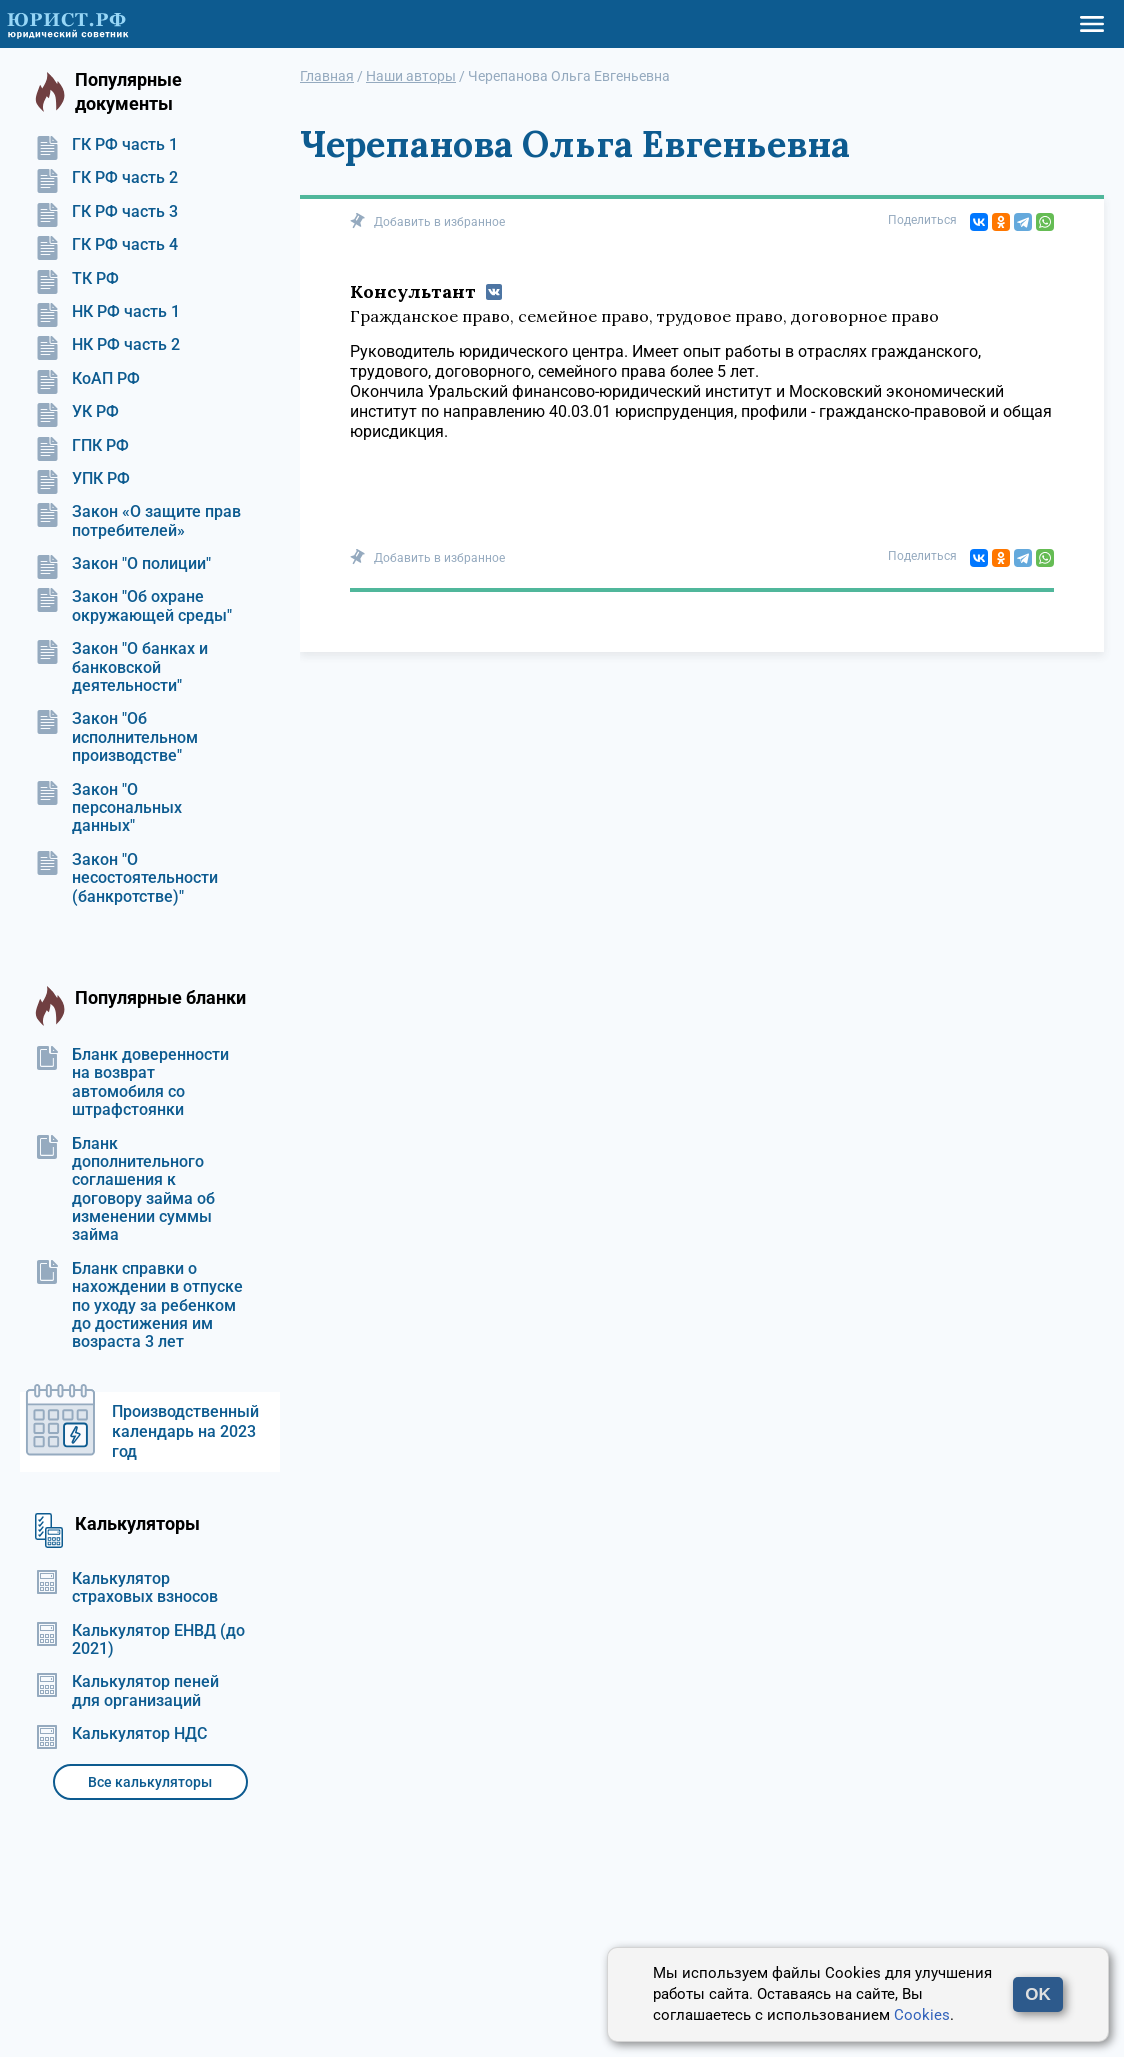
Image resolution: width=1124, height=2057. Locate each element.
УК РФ (77, 412)
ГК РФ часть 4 (106, 245)
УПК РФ (82, 479)
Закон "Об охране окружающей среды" (133, 606)
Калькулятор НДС (121, 1734)
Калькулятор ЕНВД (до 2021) (140, 1640)
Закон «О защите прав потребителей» (138, 521)
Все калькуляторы (150, 1782)
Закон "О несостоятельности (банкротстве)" (126, 878)
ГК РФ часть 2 (106, 178)
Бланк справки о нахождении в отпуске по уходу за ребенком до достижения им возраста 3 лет (139, 1306)
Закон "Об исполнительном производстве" (116, 737)
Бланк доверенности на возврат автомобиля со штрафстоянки (132, 1082)
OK (1038, 1994)
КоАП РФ (87, 379)
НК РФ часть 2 (107, 345)
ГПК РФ (82, 446)
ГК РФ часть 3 (106, 212)
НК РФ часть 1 (107, 312)
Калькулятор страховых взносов (126, 1588)
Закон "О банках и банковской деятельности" (121, 667)
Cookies (922, 2015)
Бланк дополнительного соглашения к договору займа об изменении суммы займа (125, 1190)
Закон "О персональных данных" (108, 808)
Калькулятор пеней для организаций (127, 1691)
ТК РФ (77, 279)
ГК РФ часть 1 (106, 145)
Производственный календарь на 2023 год (185, 1431)
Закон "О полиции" (123, 564)
